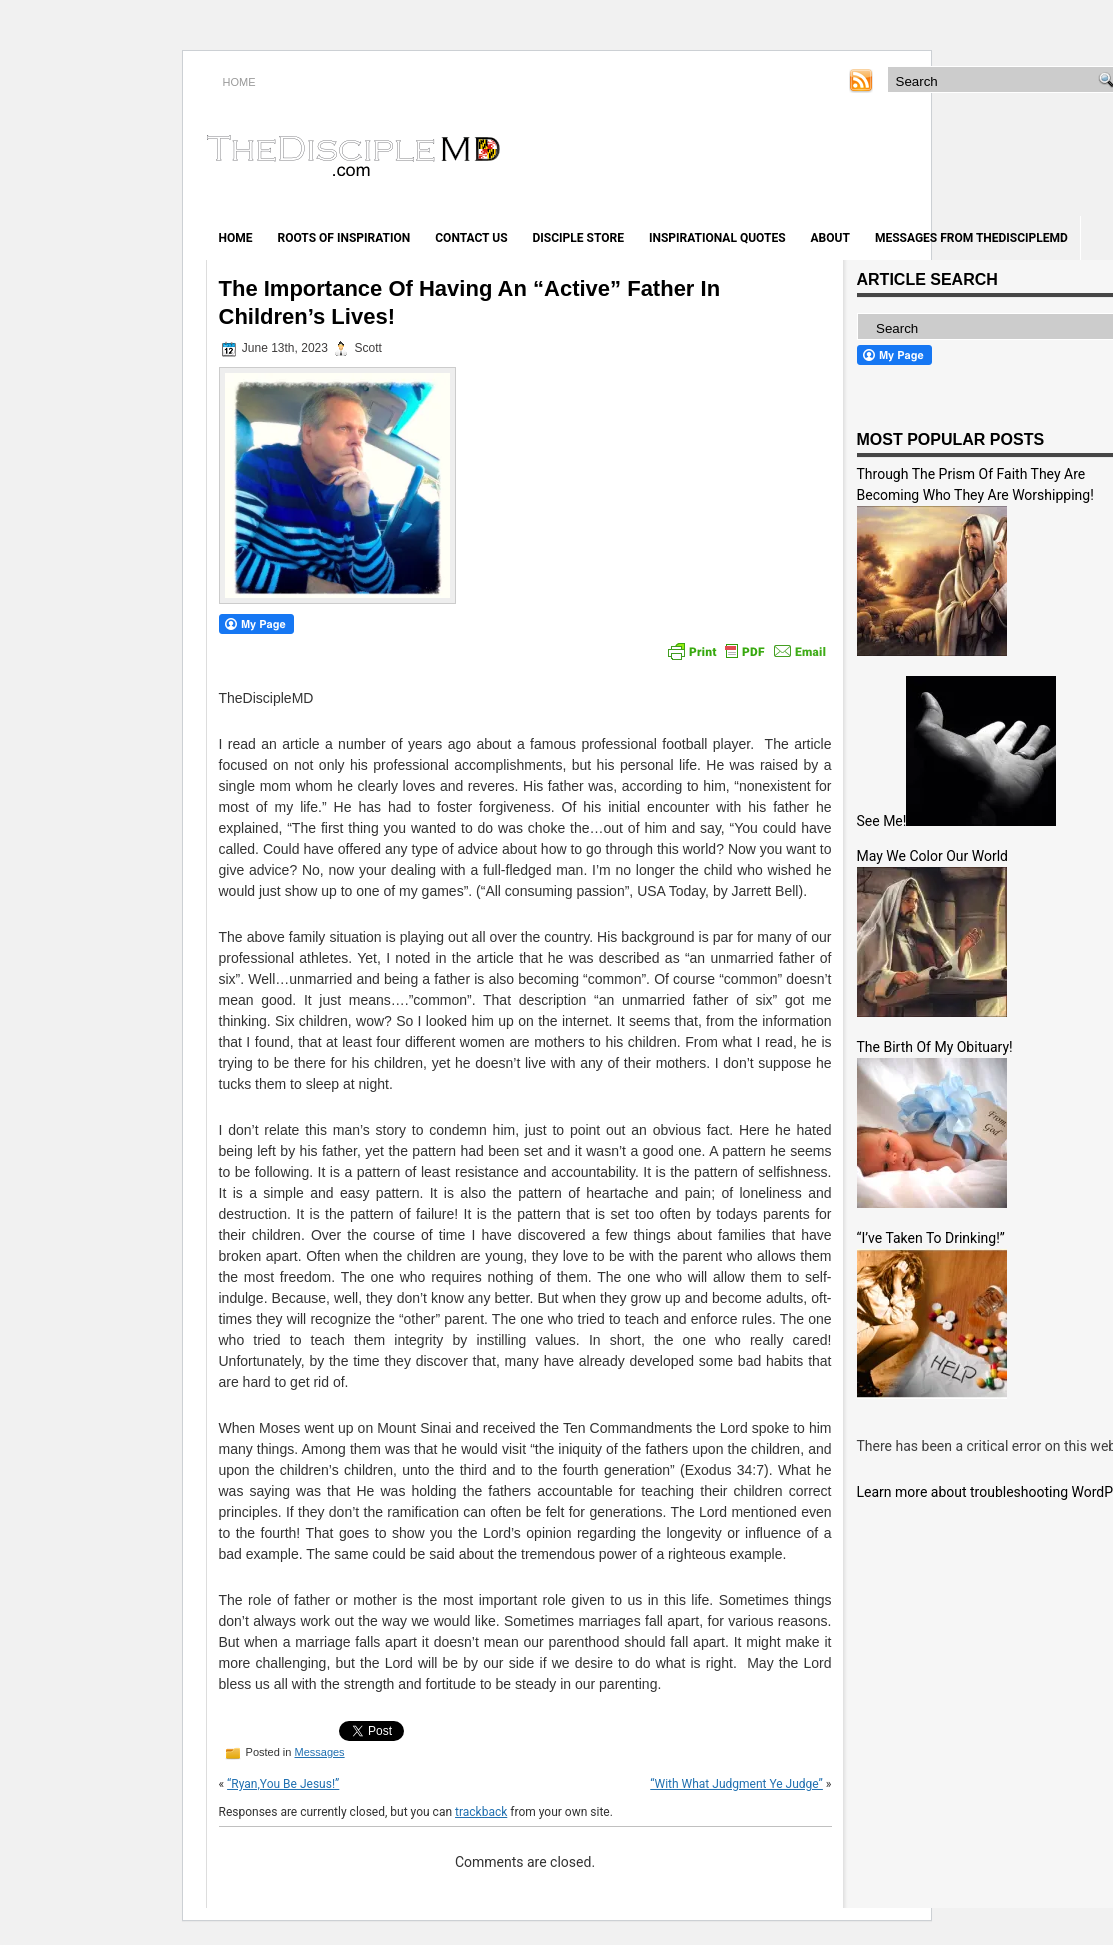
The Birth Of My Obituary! (935, 1047)
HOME (239, 82)
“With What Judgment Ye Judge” (736, 1784)
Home (236, 238)
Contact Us (471, 238)
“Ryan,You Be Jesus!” (283, 1784)
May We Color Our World (932, 856)
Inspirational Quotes (717, 238)
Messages (319, 1752)
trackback (481, 1812)
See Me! (882, 821)
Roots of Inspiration (344, 238)
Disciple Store (578, 238)
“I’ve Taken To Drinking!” (931, 1238)
